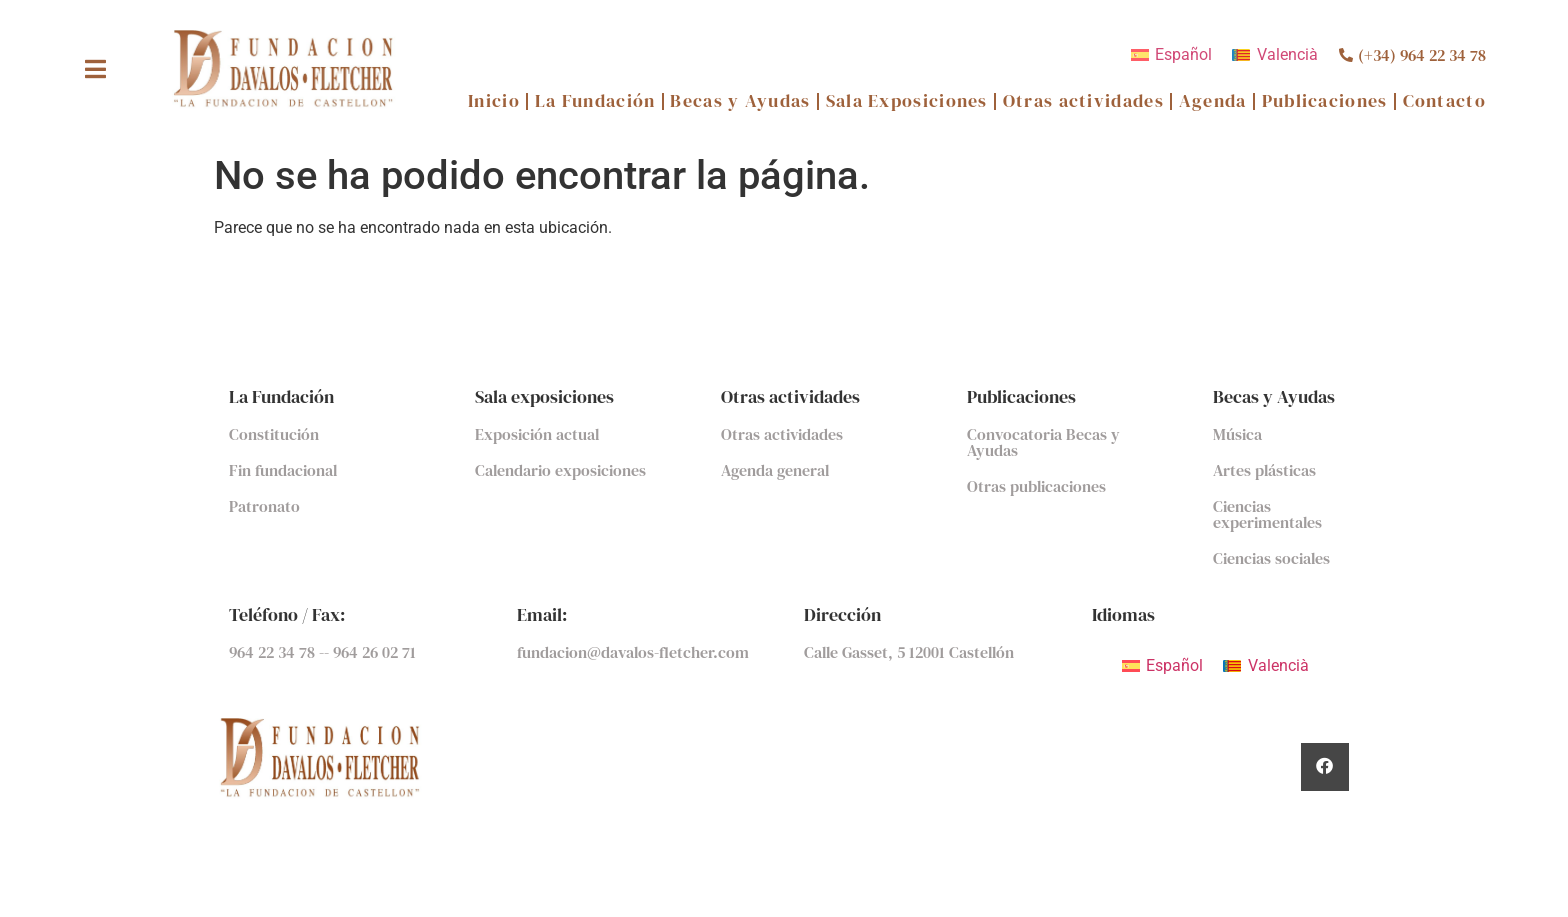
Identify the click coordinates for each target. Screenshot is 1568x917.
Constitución (274, 434)
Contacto (1444, 102)
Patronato (264, 506)
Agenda (1213, 102)
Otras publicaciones (1036, 486)
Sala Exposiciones (907, 102)
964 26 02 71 (374, 652)
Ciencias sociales (1271, 558)
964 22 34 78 (274, 652)
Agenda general (775, 470)
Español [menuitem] (1183, 54)
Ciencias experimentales (1267, 514)
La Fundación (595, 102)
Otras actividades (1083, 102)
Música (1237, 434)
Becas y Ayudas (740, 102)
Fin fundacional (283, 470)
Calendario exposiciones (560, 470)
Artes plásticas (1264, 470)
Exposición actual (537, 434)
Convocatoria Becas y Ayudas (1043, 442)
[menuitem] (1171, 55)
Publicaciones (1325, 102)
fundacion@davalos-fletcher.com (633, 652)
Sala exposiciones (544, 396)
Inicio (494, 102)
